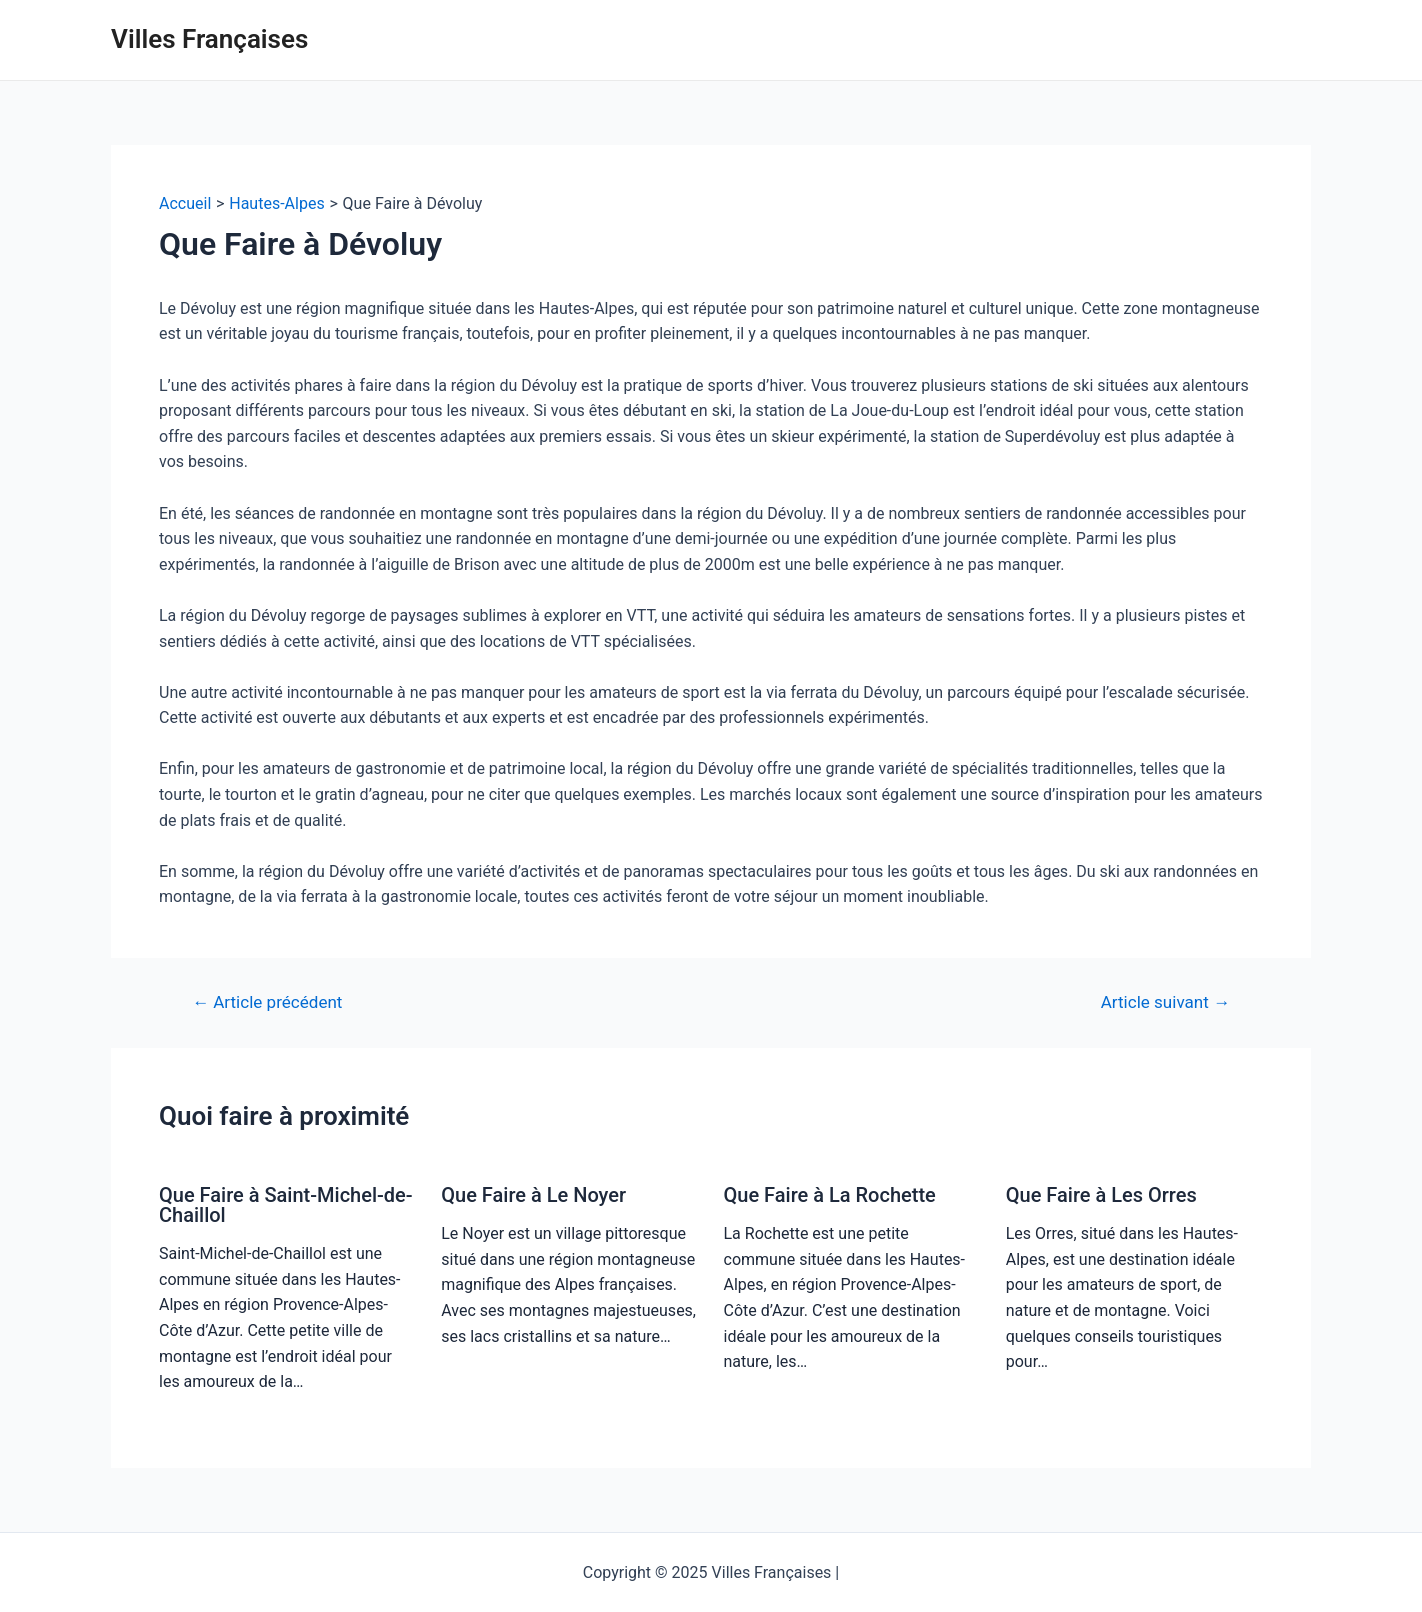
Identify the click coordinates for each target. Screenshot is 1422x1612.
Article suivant (1165, 1002)
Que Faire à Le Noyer (533, 1195)
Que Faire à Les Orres (1101, 1195)
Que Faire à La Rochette (830, 1195)
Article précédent (267, 1002)
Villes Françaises (209, 39)
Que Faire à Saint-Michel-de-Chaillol (286, 1205)
